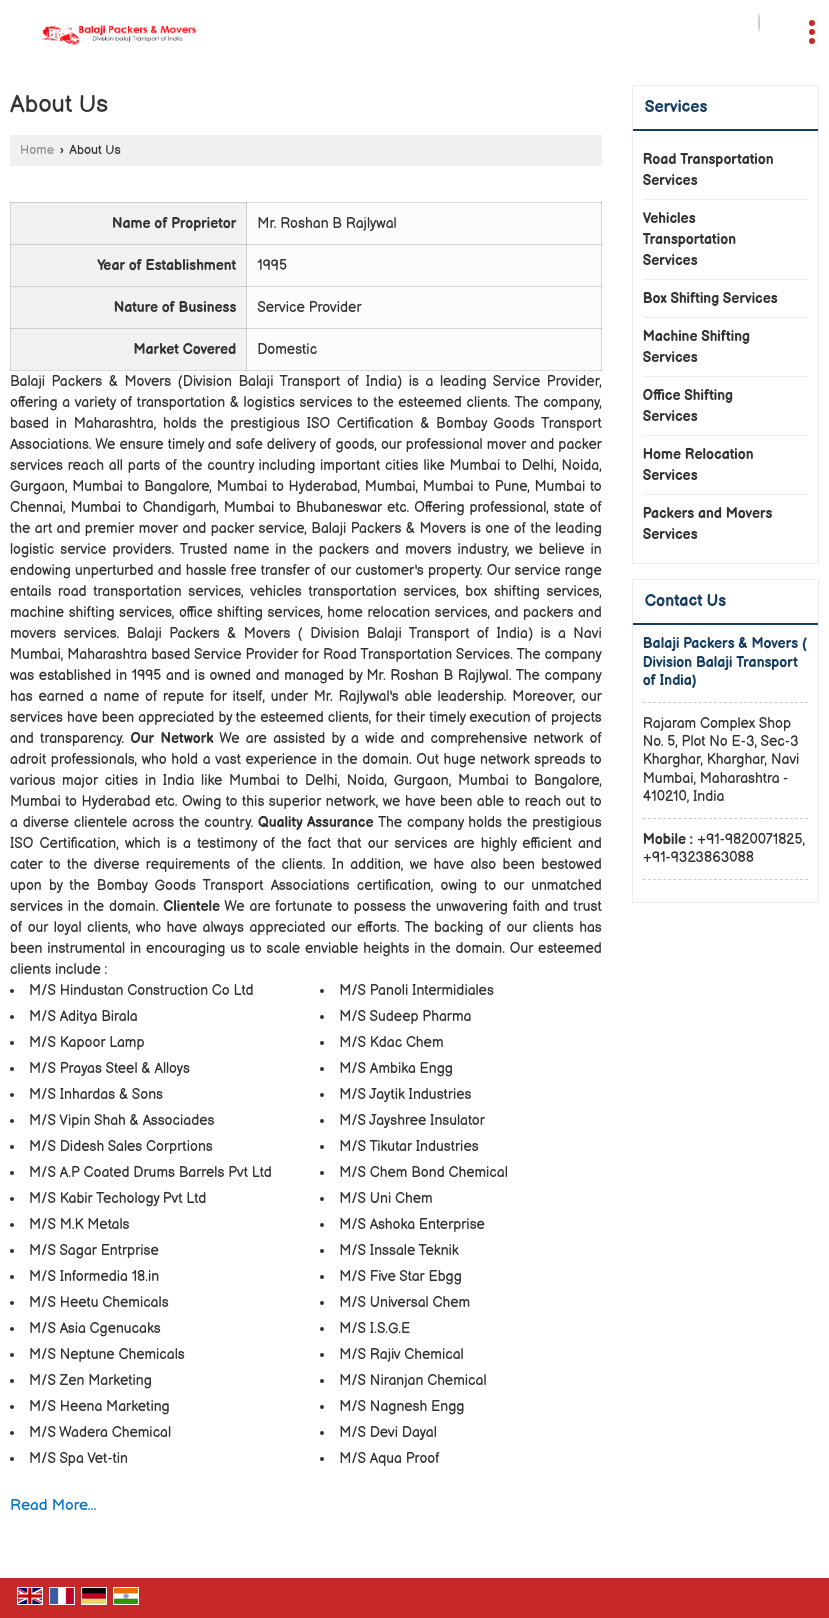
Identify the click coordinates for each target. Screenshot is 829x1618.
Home (37, 150)
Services (676, 107)
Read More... (53, 1505)
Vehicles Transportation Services (689, 239)
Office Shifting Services (688, 406)
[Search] (759, 22)
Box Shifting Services (710, 298)
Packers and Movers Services (708, 524)
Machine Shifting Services (696, 347)
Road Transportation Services (708, 170)
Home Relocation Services (698, 465)
